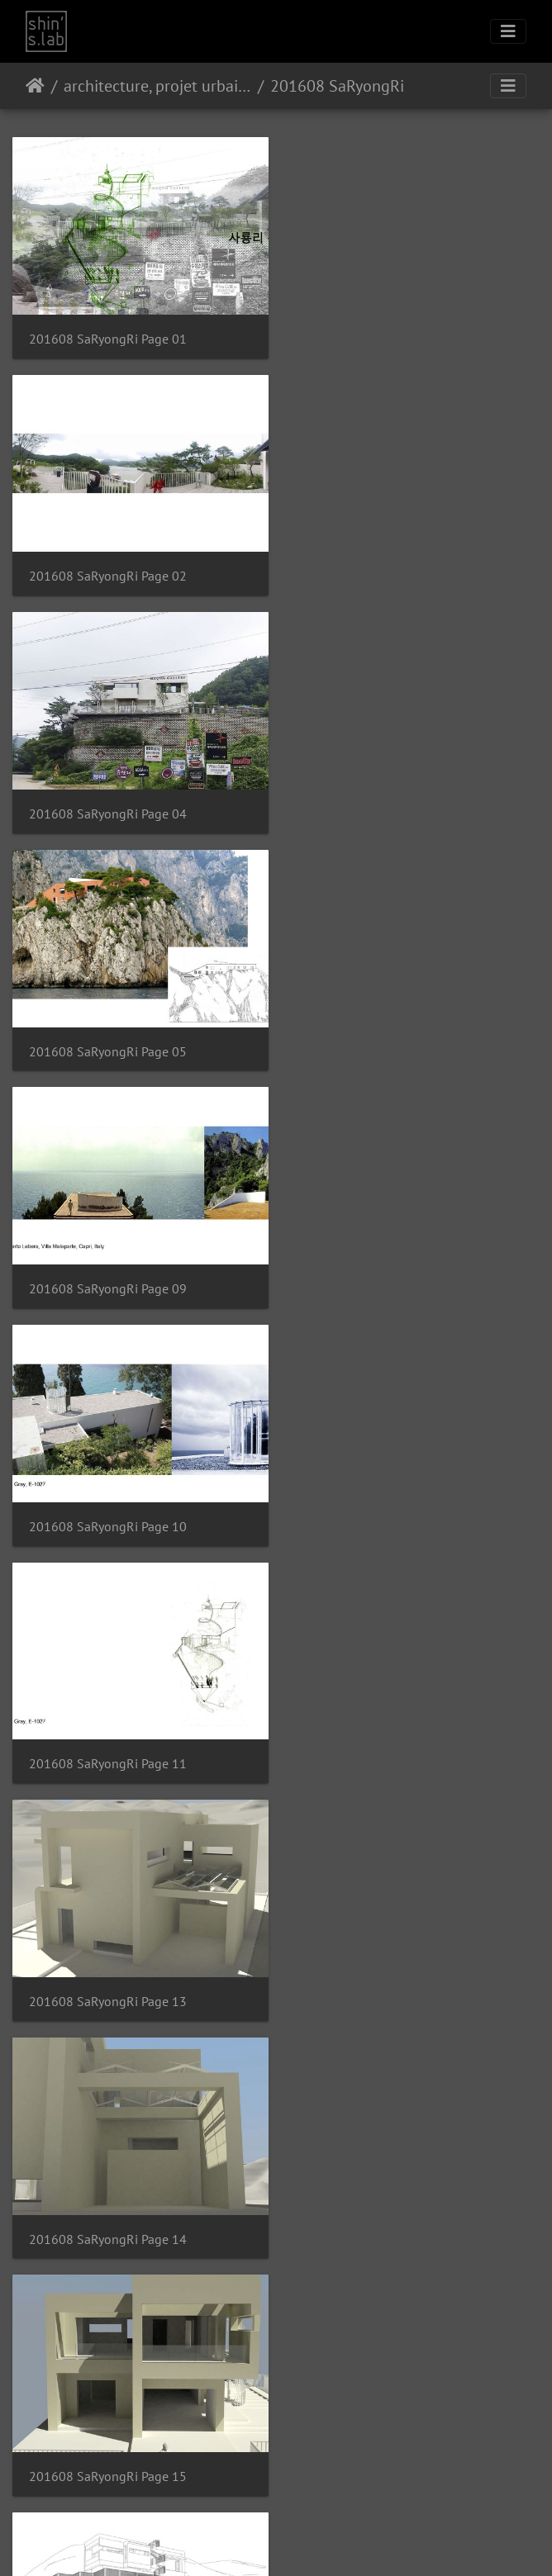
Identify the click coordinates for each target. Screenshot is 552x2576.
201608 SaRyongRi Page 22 (108, 2206)
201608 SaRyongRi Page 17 (384, 1505)
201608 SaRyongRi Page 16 (108, 1505)
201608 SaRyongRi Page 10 (384, 803)
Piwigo (251, 2499)
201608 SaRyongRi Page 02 (384, 335)
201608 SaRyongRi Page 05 (384, 569)
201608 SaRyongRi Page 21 (384, 1973)
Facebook (316, 2542)
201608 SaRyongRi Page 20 (108, 1973)
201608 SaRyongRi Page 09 (108, 803)
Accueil (35, 86)
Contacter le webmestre (319, 2499)
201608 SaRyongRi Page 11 (108, 1037)
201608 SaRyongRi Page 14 (108, 1271)
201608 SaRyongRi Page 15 (384, 1271)
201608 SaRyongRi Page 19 (384, 1739)
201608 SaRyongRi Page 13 (384, 1037)
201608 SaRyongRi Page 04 (108, 569)
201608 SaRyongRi (337, 86)
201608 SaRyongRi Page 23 (384, 2206)
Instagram (256, 2542)
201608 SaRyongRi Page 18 (108, 1739)
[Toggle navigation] (508, 31)
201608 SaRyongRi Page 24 (108, 2441)
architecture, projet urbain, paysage (157, 86)
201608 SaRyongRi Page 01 (108, 335)
